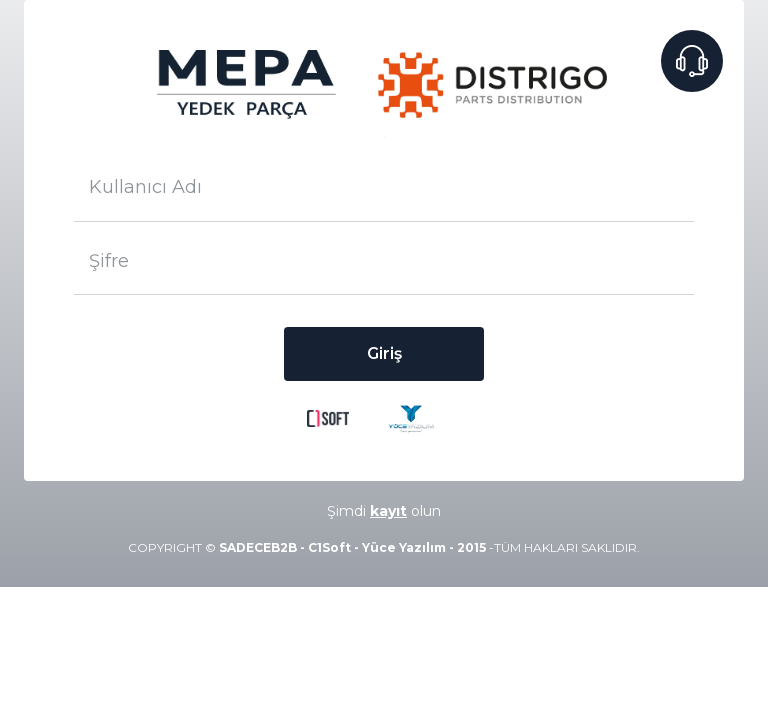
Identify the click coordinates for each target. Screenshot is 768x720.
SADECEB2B (258, 547)
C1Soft (329, 547)
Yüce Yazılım (404, 547)
